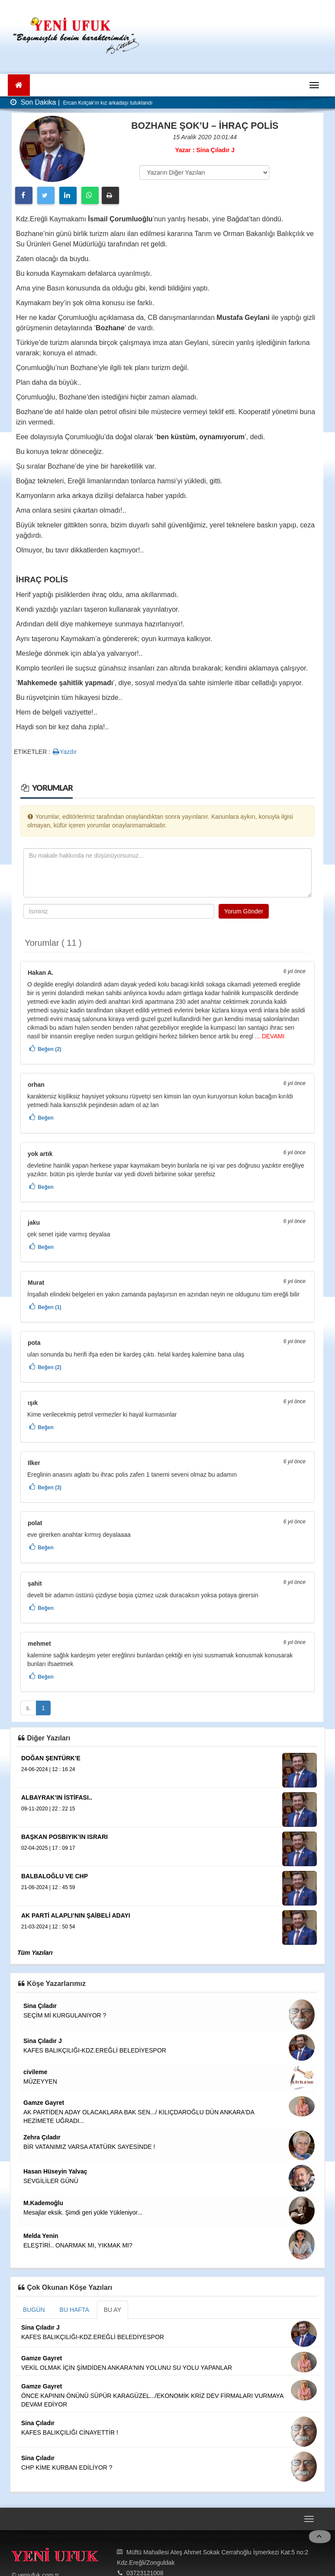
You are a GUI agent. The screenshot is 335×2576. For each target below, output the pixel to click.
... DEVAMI (268, 1036)
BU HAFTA (74, 2309)
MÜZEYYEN (40, 2081)
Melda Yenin (40, 2235)
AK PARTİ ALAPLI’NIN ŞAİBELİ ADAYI (75, 1915)
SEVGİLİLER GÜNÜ (50, 2180)
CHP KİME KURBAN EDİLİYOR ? (67, 2467)
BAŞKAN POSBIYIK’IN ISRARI (64, 1836)
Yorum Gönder (244, 911)
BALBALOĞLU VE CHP (54, 1876)
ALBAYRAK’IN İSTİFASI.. (56, 1797)
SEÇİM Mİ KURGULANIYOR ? (64, 2015)
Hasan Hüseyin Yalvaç (55, 2171)
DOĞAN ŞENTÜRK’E (51, 1758)
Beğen (46, 1118)
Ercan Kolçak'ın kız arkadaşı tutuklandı (107, 103)
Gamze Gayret (43, 2102)
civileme (35, 2071)
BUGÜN (34, 2309)
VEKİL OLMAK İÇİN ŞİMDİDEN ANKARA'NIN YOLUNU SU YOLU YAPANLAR (126, 2367)
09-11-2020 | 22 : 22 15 (48, 1809)
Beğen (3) (49, 1487)
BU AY (112, 2309)
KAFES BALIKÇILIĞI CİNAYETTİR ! (69, 2432)
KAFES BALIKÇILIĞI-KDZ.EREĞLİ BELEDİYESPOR (94, 2050)
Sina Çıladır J (42, 2040)
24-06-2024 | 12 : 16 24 (48, 1769)
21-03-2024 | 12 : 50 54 (48, 1927)
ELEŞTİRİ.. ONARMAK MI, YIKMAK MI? (77, 2245)
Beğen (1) (49, 1307)
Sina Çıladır (40, 2005)
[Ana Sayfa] (19, 85)
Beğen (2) (49, 1049)
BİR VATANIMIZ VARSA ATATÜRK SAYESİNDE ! (89, 2146)
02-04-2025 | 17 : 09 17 (48, 1848)
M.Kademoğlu (43, 2202)
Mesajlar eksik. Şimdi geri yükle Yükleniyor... (82, 2212)
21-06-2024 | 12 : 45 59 (48, 1887)
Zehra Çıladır (42, 2137)
